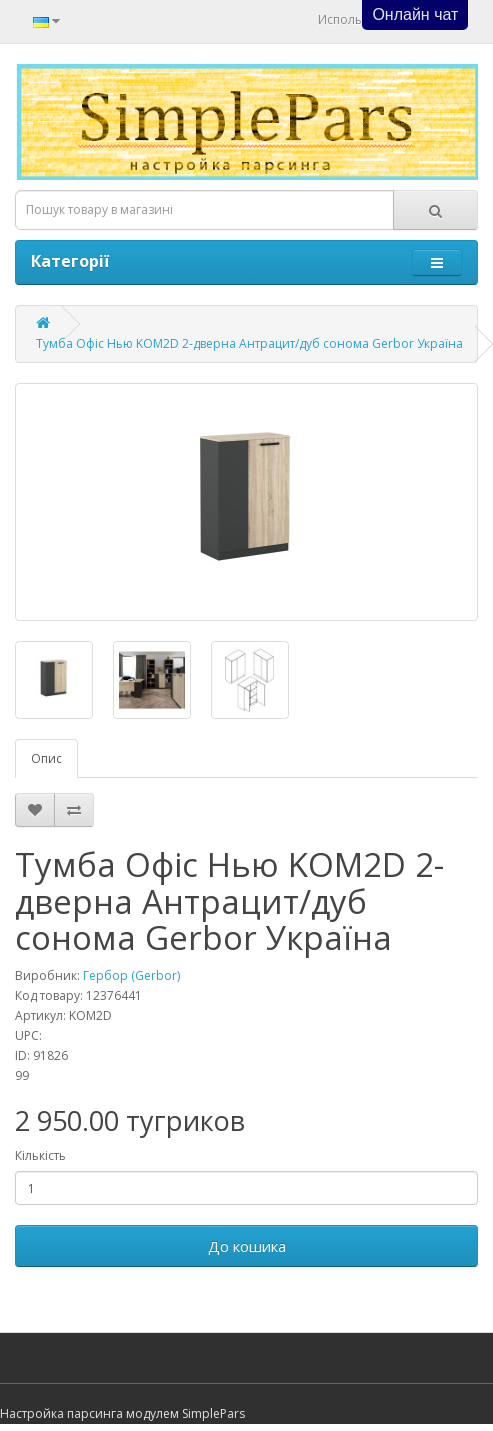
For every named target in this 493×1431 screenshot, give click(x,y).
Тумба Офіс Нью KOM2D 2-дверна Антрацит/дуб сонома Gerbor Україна (249, 343)
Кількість (40, 1155)
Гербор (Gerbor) (131, 975)
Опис (46, 758)
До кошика (247, 1246)
